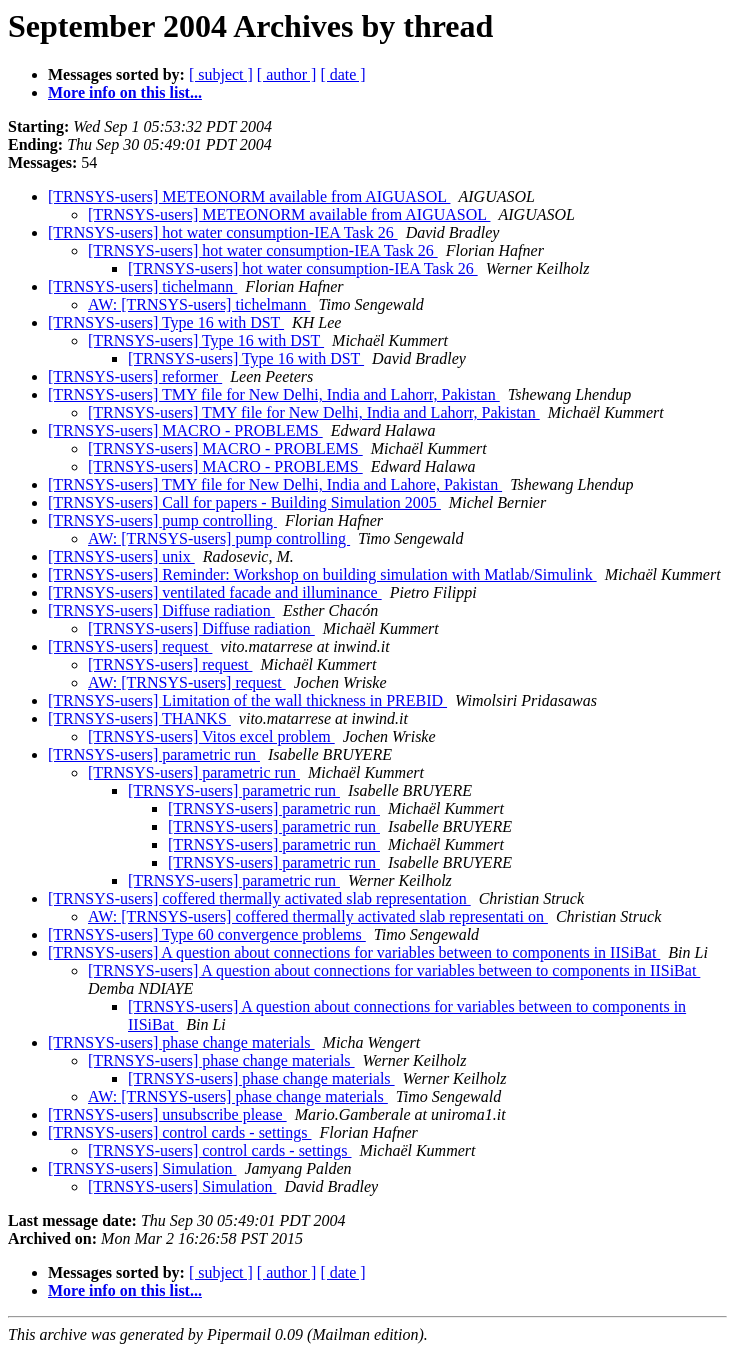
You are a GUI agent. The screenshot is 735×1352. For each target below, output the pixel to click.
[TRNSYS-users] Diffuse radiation (161, 610)
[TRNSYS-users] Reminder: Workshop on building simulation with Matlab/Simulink (322, 574)
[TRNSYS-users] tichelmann (142, 286)
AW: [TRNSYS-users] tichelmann (199, 304)
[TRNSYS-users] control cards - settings (180, 1132)
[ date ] (342, 74)
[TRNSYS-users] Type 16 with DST (166, 322)
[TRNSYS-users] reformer (135, 376)
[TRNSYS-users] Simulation (142, 1168)
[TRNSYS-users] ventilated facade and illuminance (215, 592)
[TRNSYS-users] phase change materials (181, 1042)
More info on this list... (125, 92)
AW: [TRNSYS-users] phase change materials (238, 1096)
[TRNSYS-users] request (130, 646)
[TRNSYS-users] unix (121, 556)
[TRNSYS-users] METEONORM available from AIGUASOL (249, 196)
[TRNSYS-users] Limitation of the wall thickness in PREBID (247, 700)
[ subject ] (221, 74)
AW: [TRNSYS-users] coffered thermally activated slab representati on (318, 916)
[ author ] (287, 74)
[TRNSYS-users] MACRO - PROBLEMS (185, 430)
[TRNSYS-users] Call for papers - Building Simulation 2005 (244, 502)
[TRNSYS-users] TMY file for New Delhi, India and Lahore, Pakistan (275, 484)
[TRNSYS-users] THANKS (139, 718)
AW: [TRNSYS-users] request (187, 682)
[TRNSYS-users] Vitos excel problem (211, 736)
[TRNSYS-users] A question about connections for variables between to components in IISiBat (354, 952)
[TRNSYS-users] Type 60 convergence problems (207, 934)
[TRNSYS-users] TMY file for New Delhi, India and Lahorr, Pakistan (274, 394)
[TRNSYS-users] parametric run (154, 754)
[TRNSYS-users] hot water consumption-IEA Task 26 (223, 232)
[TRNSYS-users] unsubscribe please (167, 1114)
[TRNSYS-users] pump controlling (162, 520)
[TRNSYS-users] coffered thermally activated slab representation (259, 898)
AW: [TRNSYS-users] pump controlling (219, 538)
